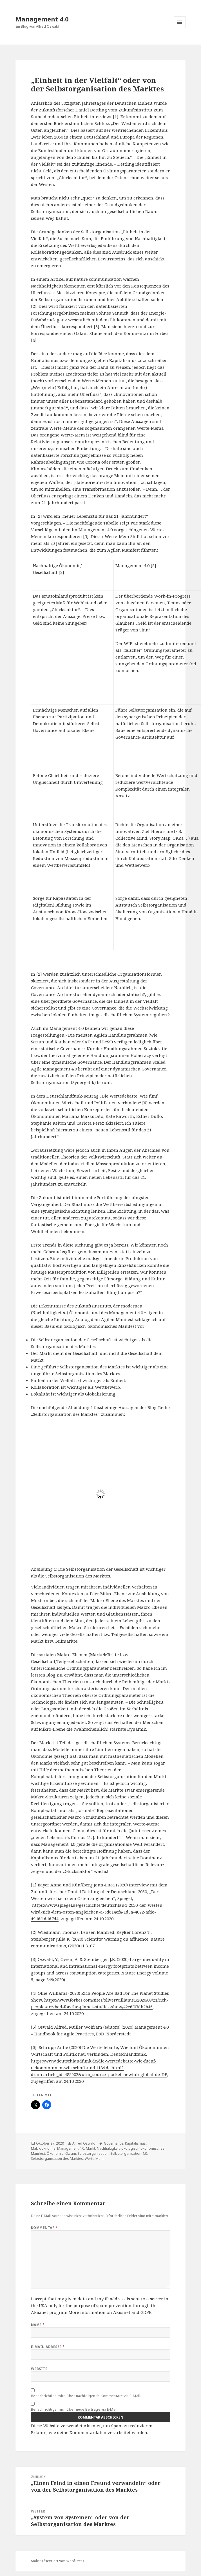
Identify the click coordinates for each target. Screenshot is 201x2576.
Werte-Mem (94, 2158)
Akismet (39, 2312)
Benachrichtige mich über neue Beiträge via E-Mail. (75, 2409)
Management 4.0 (42, 19)
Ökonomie (55, 2153)
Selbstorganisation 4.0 (128, 2153)
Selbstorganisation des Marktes (57, 2158)
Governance (113, 2143)
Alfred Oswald (83, 2143)
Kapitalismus (135, 2143)
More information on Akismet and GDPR (110, 2312)
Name (38, 2324)
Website (39, 2368)
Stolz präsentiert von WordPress (57, 2561)
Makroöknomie (43, 2148)
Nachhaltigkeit (108, 2148)
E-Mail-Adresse (48, 2346)
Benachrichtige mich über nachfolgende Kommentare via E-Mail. (86, 2395)
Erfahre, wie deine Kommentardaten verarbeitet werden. (89, 2432)
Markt (90, 2148)
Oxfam (70, 2153)
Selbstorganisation (93, 2153)
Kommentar (44, 2227)
